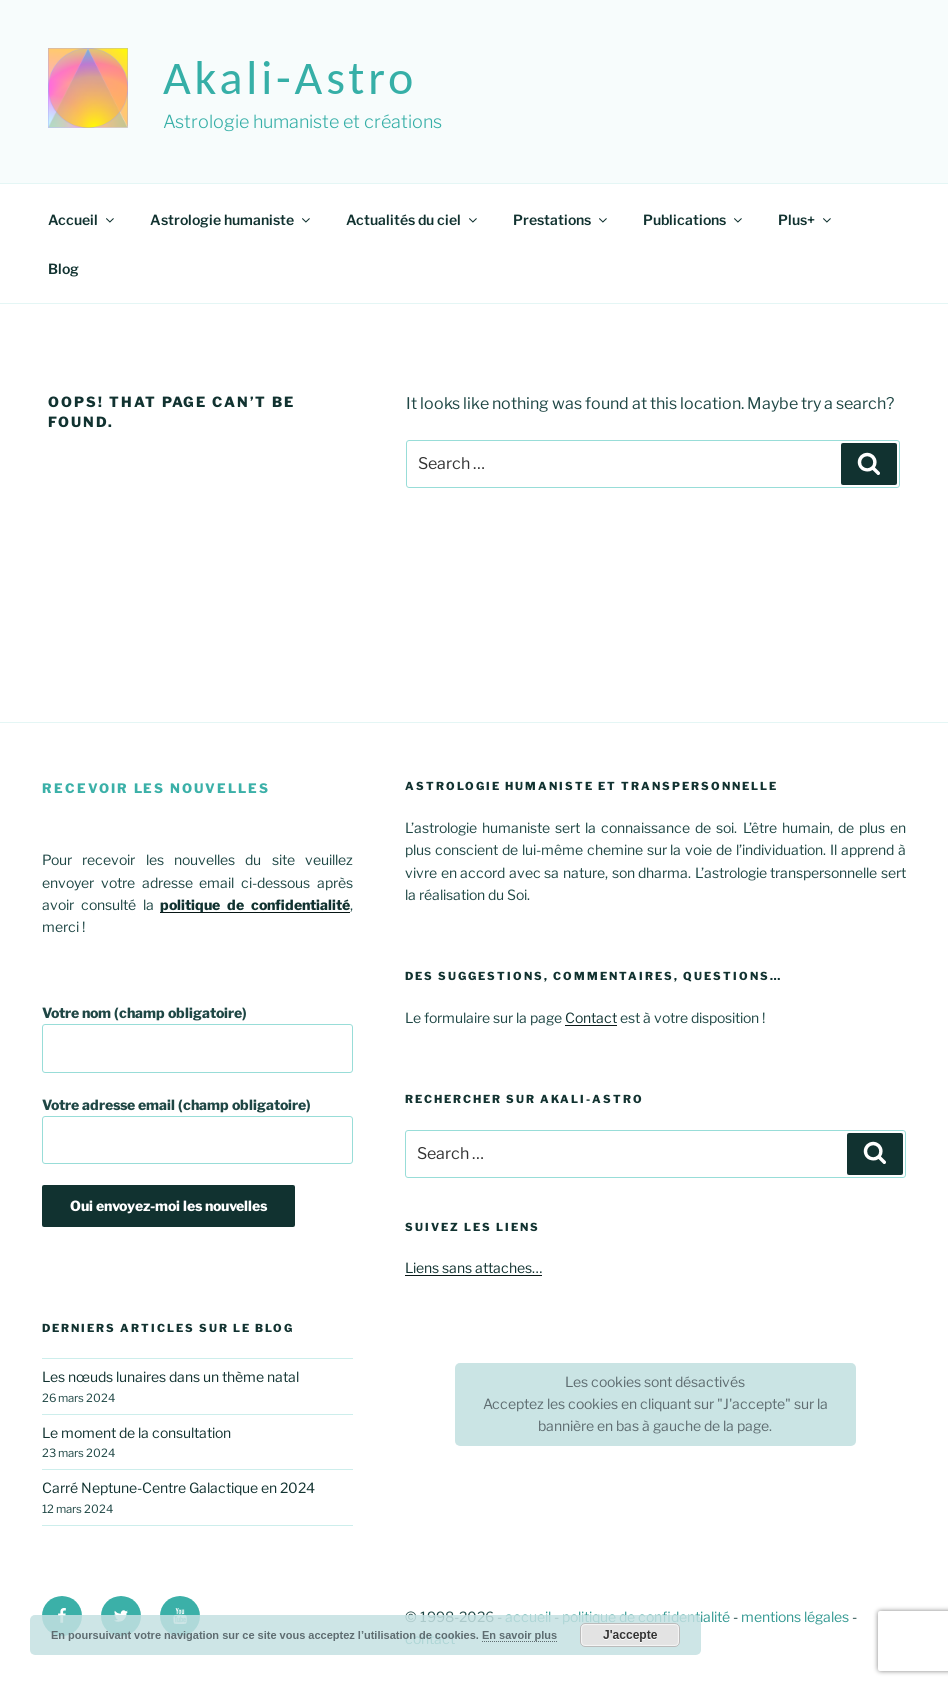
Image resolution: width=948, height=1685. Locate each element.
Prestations (561, 219)
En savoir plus (519, 1635)
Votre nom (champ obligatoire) (197, 1038)
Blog (63, 268)
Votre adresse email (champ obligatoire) (197, 1130)
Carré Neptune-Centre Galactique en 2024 (178, 1487)
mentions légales (795, 1616)
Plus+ (806, 219)
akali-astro (290, 77)
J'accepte (630, 1635)
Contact (591, 1017)
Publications (694, 219)
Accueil (82, 219)
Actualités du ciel (413, 219)
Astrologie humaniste (231, 219)
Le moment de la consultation (136, 1432)
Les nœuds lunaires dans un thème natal (170, 1376)
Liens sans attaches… (473, 1267)
